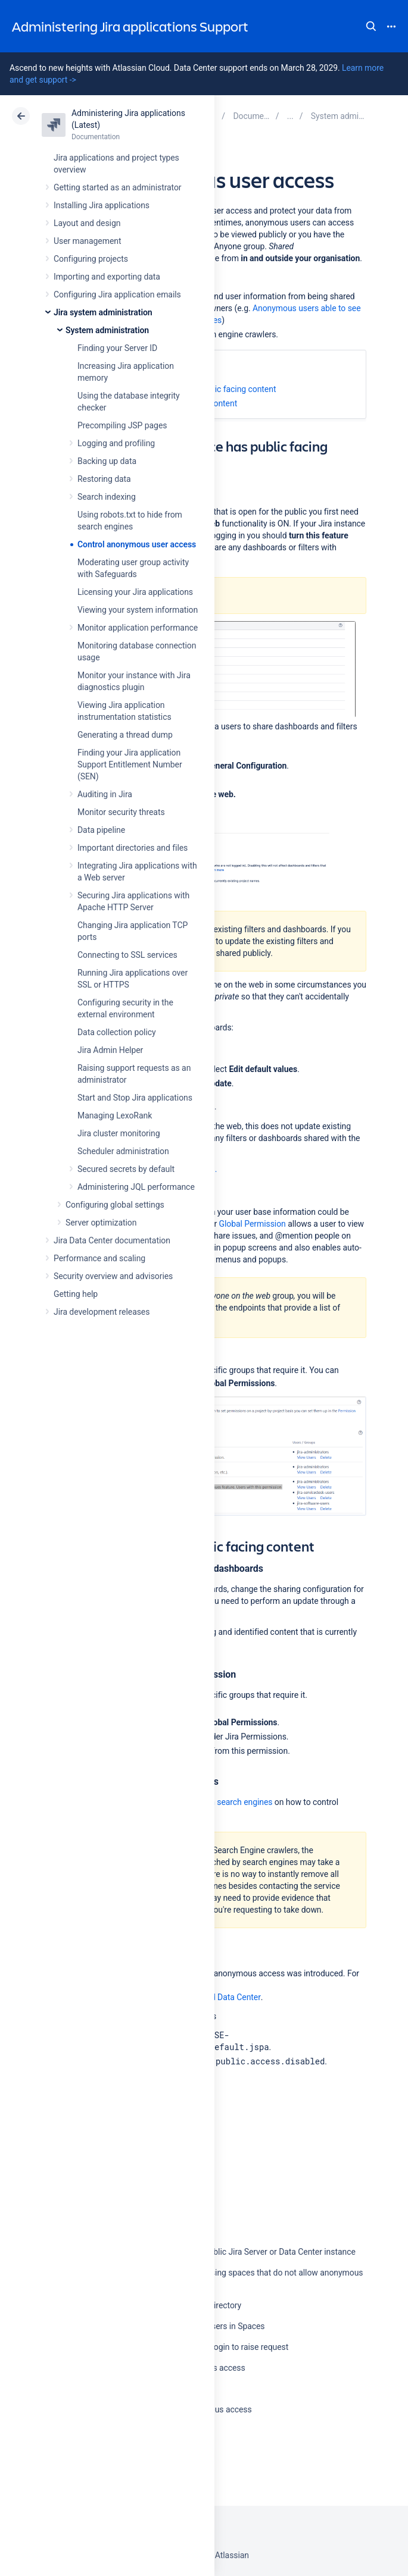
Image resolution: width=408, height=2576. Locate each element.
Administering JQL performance (136, 1187)
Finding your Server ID (117, 348)
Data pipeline (101, 830)
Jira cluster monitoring (118, 1133)
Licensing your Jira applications (135, 592)
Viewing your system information (137, 610)
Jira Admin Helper (110, 1050)
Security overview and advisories (113, 1276)
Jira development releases (102, 1312)
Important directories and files (132, 848)
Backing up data (106, 461)
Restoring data (104, 479)
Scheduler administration (123, 1151)
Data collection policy (116, 1032)
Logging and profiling (116, 443)
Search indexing (106, 497)
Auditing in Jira (104, 794)
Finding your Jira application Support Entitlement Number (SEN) (129, 764)
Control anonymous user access (136, 544)
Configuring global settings (115, 1204)
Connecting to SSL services (127, 955)
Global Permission (252, 1224)
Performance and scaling (99, 1258)
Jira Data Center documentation (112, 1240)
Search (371, 26)
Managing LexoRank (114, 1115)
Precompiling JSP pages (122, 425)
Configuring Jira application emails (117, 294)
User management (87, 241)
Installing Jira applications (102, 205)
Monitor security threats (121, 812)
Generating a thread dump (125, 734)
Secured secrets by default (126, 1169)
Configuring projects (91, 259)
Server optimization (101, 1222)
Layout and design (87, 223)
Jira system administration (103, 312)
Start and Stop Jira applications (134, 1097)
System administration (107, 330)
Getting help (76, 1294)
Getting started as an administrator (118, 187)
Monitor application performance (137, 627)
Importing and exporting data (107, 276)
